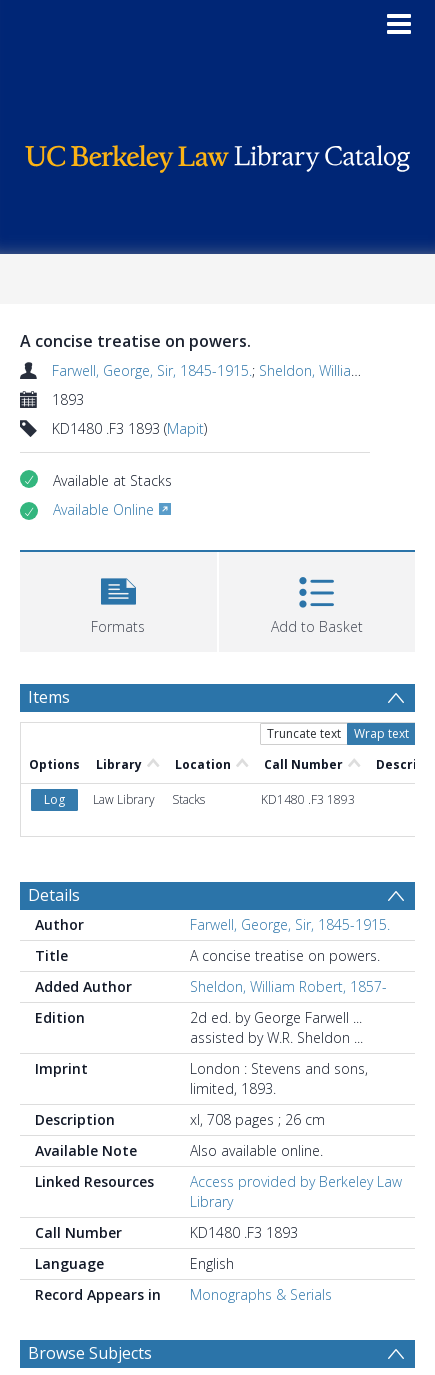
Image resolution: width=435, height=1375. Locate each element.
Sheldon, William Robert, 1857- (288, 986)
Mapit (185, 428)
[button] (118, 599)
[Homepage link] (217, 153)
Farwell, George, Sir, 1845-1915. (152, 370)
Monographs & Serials (261, 1294)
